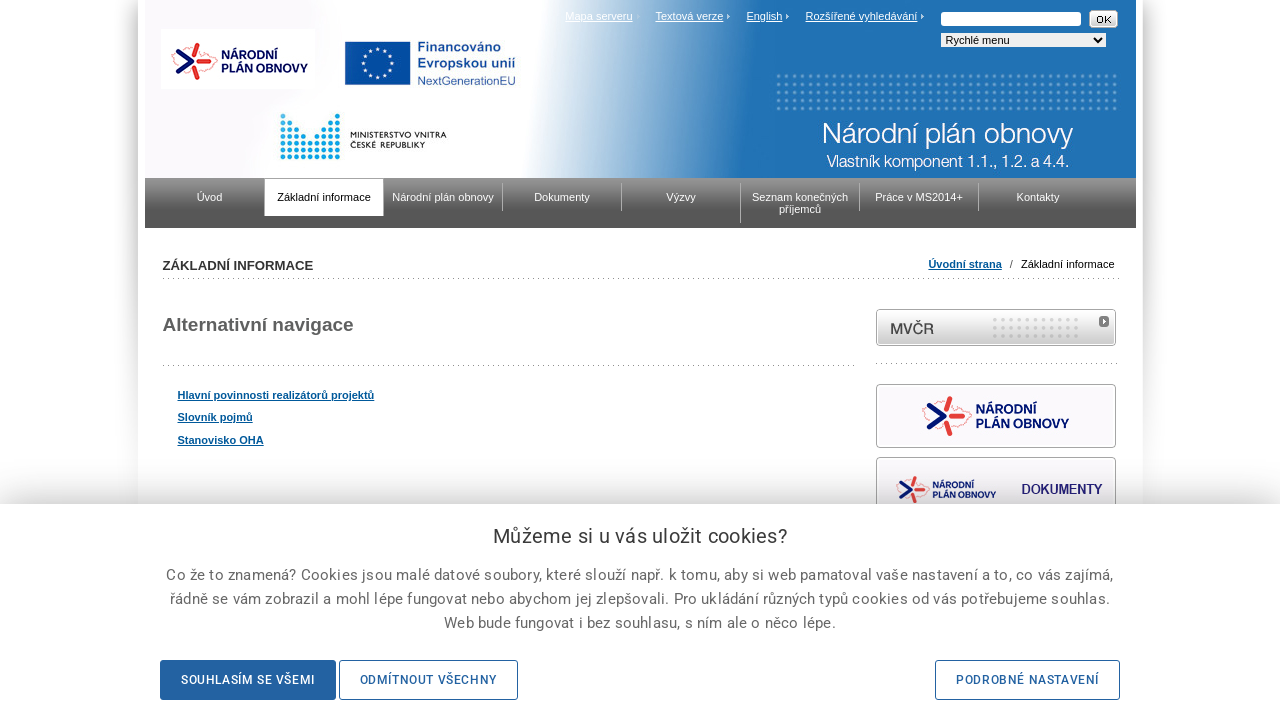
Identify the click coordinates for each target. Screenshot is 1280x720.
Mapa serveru (598, 16)
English (764, 16)
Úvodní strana (964, 264)
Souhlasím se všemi (248, 680)
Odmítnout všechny (428, 680)
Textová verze (689, 16)
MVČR (996, 327)
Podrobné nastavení (1027, 680)
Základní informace (1068, 264)
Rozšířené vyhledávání (862, 16)
